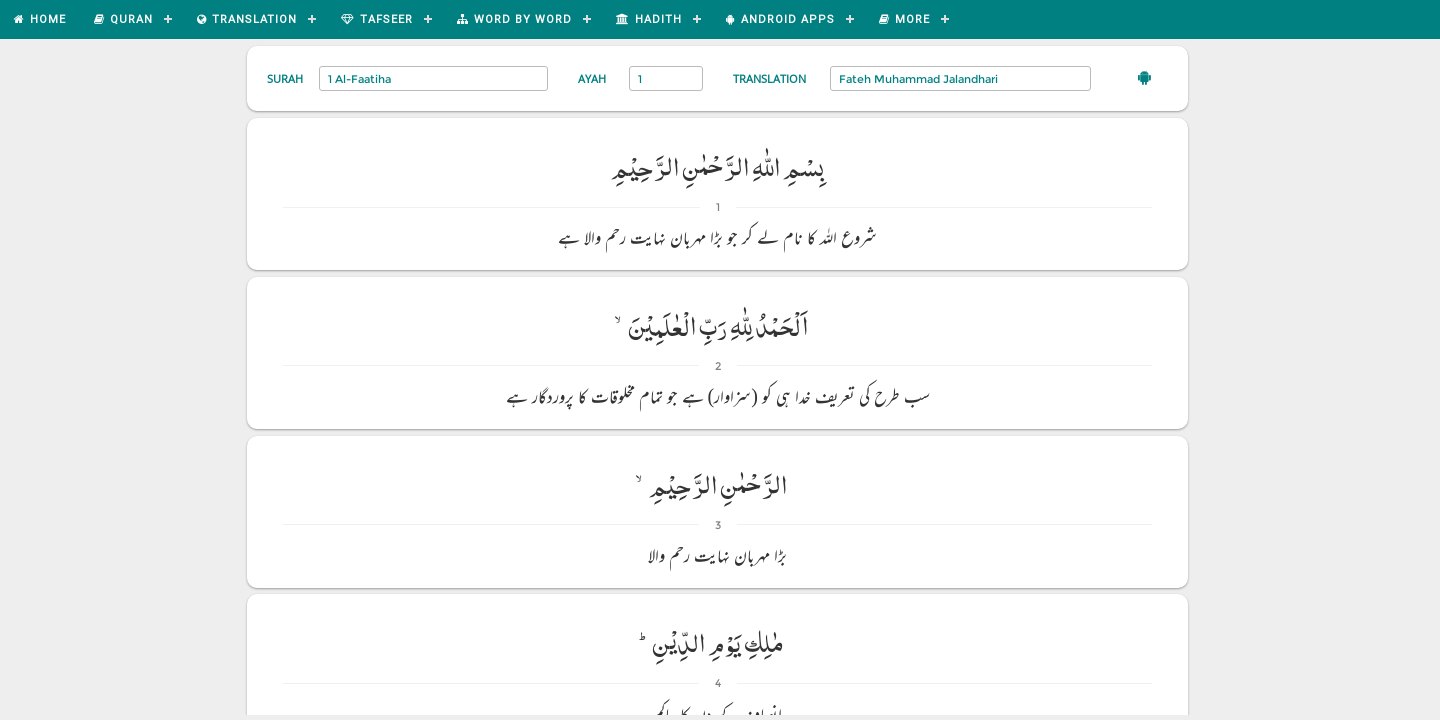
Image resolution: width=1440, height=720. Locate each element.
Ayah (592, 78)
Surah (285, 78)
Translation (769, 78)
